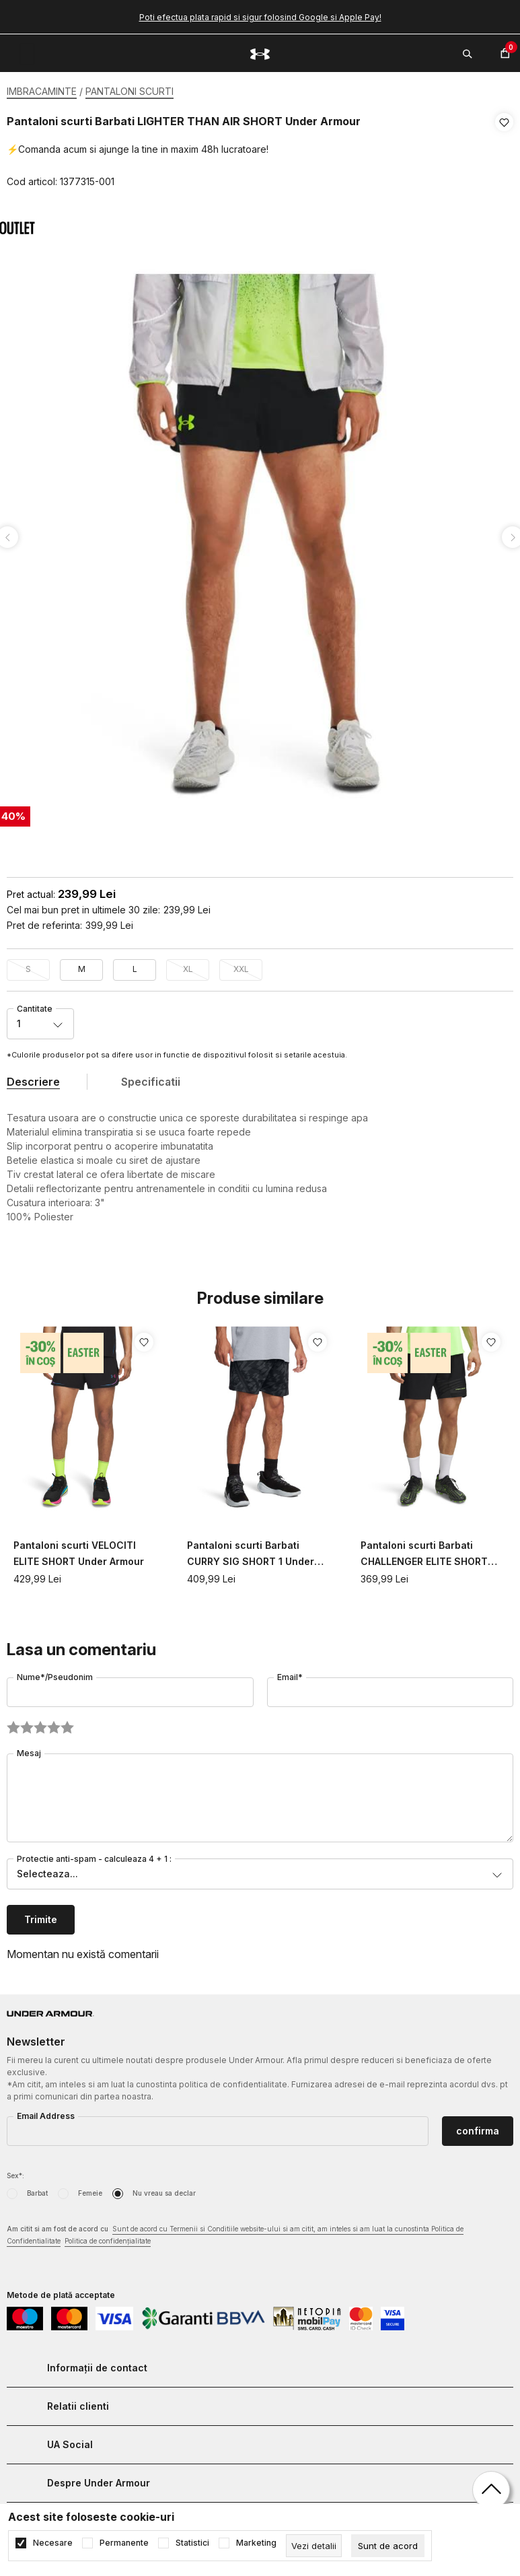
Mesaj (29, 1749)
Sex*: (15, 2171)
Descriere (33, 1077)
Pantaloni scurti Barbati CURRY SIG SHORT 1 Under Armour (250, 1550)
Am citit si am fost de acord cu (235, 2232)
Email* (290, 1673)
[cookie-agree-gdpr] (387, 2545)
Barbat (37, 2189)
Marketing (256, 2543)
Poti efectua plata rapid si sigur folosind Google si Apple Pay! (260, 17)
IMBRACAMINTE (42, 91)
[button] (504, 152)
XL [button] (188, 965)
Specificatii (150, 1077)
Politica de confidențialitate (108, 2237)
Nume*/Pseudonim (55, 1673)
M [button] (81, 965)
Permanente (124, 2543)
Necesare (53, 2543)
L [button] (135, 965)
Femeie (90, 2189)
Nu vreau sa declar (164, 2189)
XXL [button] (241, 965)
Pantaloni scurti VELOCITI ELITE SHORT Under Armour (78, 1549)
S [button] (28, 965)
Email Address (46, 2112)
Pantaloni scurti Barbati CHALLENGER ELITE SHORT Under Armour (424, 1550)
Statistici (192, 2543)
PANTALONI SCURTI (129, 91)
